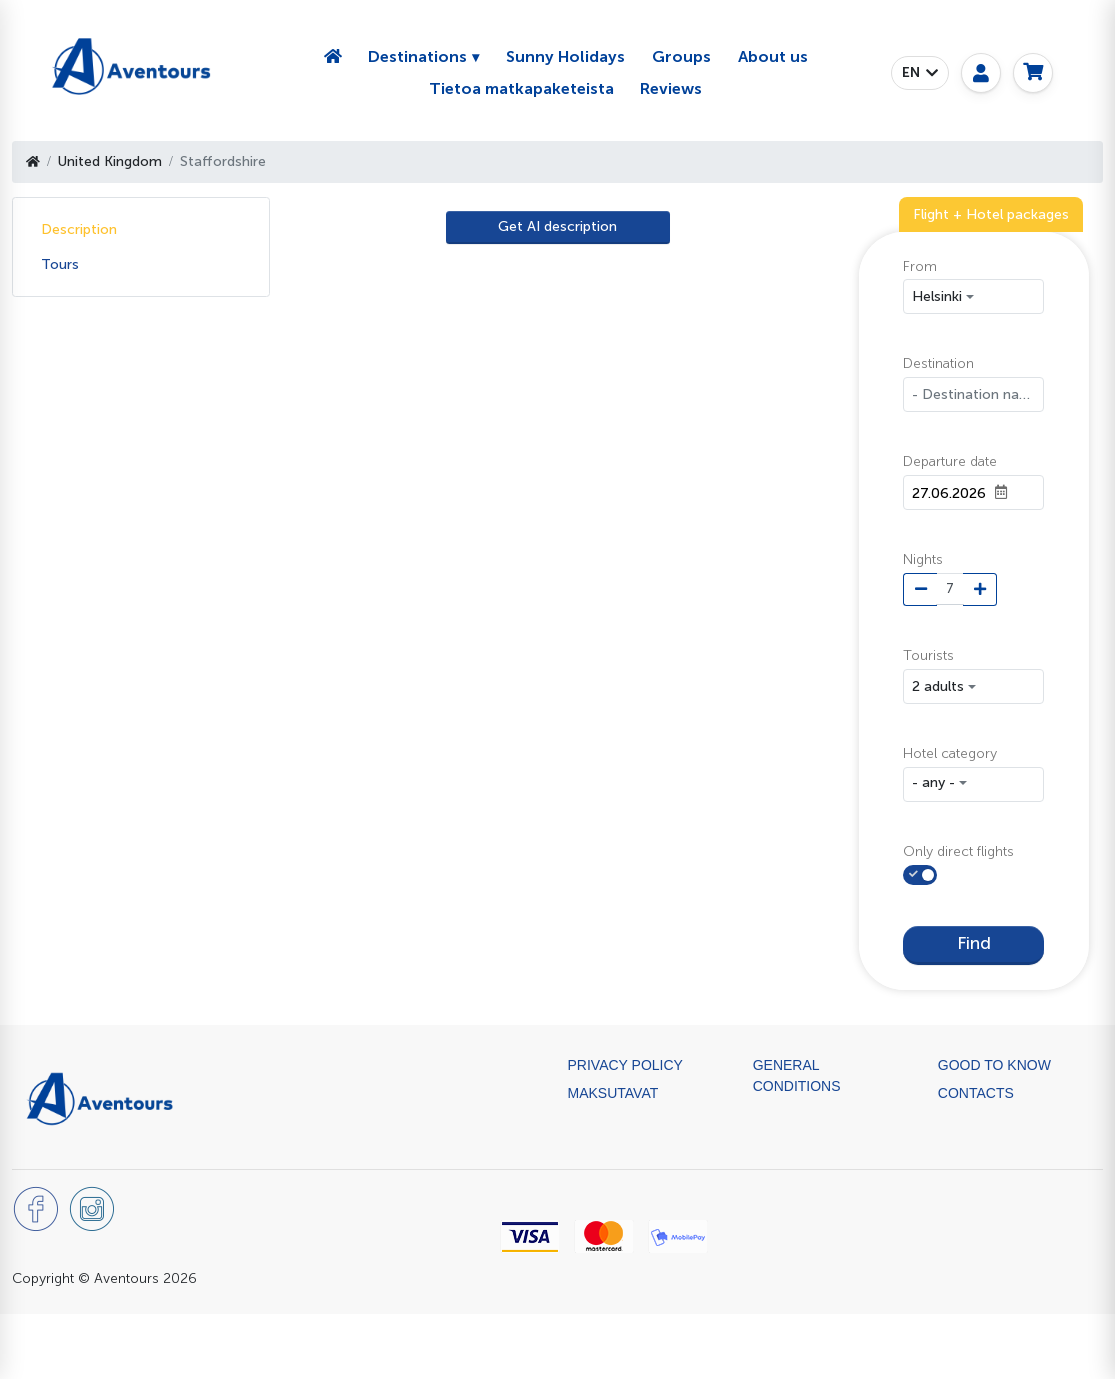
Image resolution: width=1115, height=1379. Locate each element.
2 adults (938, 686)
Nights (923, 559)
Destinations (417, 56)
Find (974, 942)
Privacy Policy (625, 1063)
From (920, 266)
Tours (60, 264)
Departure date (950, 461)
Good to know (994, 1063)
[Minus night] (920, 590)
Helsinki (937, 296)
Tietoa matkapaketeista (521, 88)
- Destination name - (978, 394)
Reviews (671, 88)
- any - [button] (933, 782)
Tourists (928, 655)
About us (773, 56)
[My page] (981, 73)
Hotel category (950, 753)
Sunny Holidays (565, 56)
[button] (920, 73)
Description (79, 229)
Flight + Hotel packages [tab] (991, 214)
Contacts (976, 1091)
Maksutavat (613, 1091)
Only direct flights (958, 851)
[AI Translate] (558, 228)
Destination (938, 363)
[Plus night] (980, 590)
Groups (681, 56)
